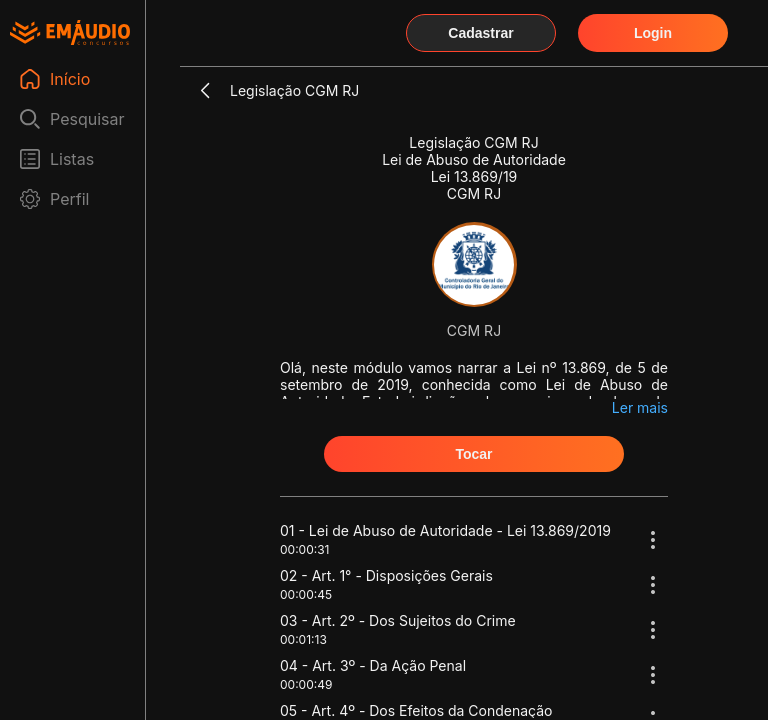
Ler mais (640, 407)
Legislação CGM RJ (294, 90)
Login (653, 33)
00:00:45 (306, 594)
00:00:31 (305, 549)
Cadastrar (480, 33)
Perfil (69, 199)
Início (70, 79)
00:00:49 (306, 684)
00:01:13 (303, 639)
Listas (72, 159)
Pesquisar (87, 119)
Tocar (473, 454)
